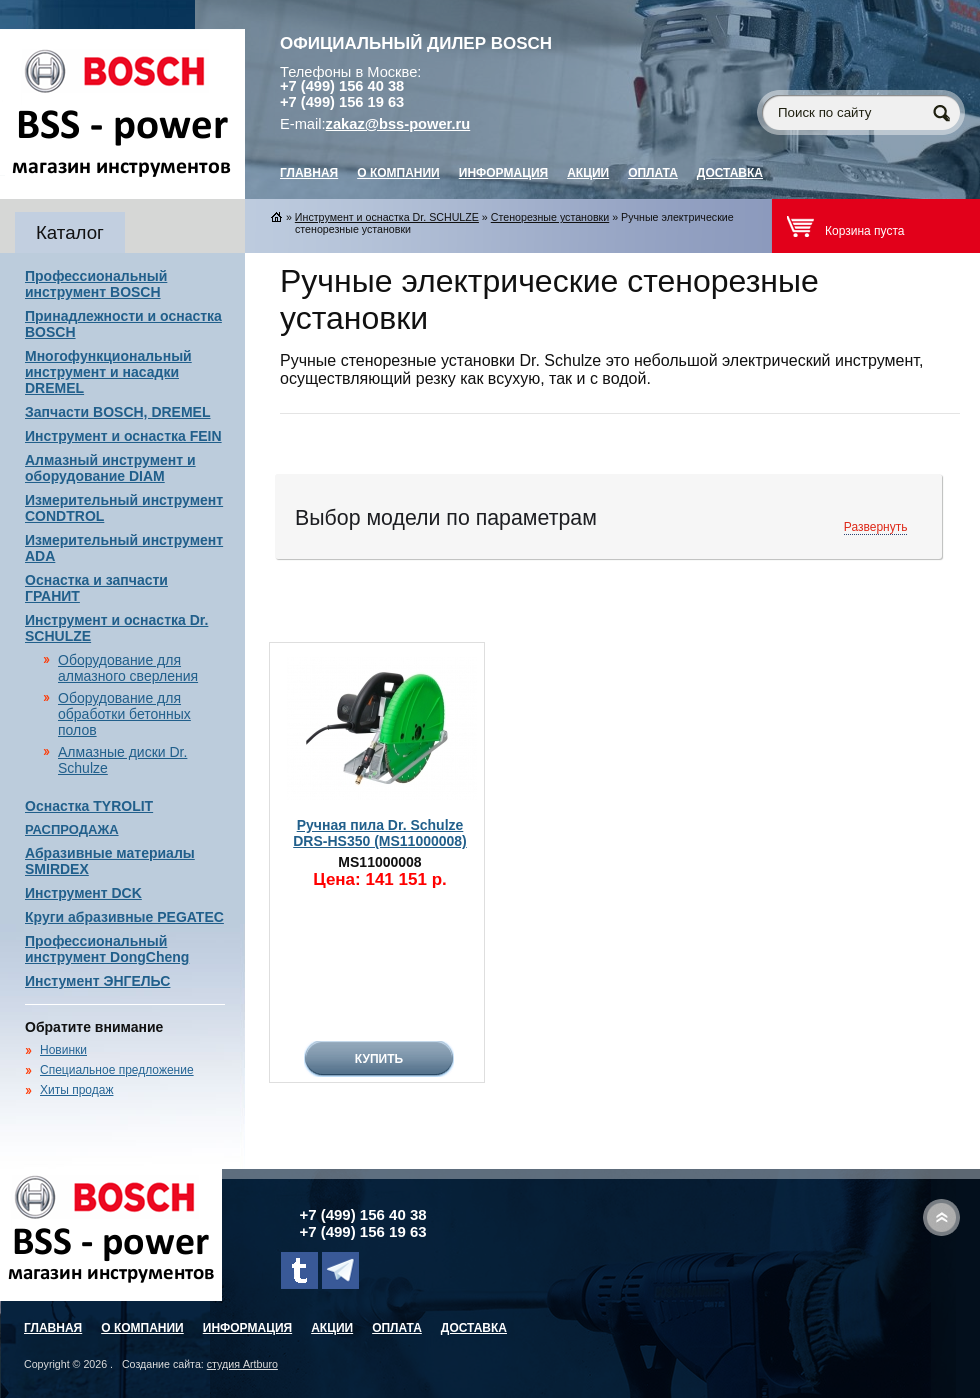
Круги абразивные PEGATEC (124, 917)
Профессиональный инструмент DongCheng (107, 949)
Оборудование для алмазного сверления (128, 668)
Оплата (653, 173)
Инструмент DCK (83, 893)
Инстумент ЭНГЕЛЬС (97, 981)
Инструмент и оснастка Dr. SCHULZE (387, 217)
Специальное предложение (117, 1070)
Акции (588, 173)
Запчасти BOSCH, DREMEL (118, 412)
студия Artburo (242, 1364)
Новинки (63, 1050)
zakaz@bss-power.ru (398, 124)
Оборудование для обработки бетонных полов (124, 714)
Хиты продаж (76, 1090)
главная (309, 173)
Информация (503, 173)
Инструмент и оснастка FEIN (123, 436)
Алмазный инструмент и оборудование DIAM (110, 468)
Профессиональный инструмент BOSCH (96, 284)
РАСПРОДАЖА (72, 829)
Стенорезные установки (550, 217)
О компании (398, 173)
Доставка (730, 173)
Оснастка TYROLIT (89, 806)
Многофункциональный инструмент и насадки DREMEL (108, 372)
